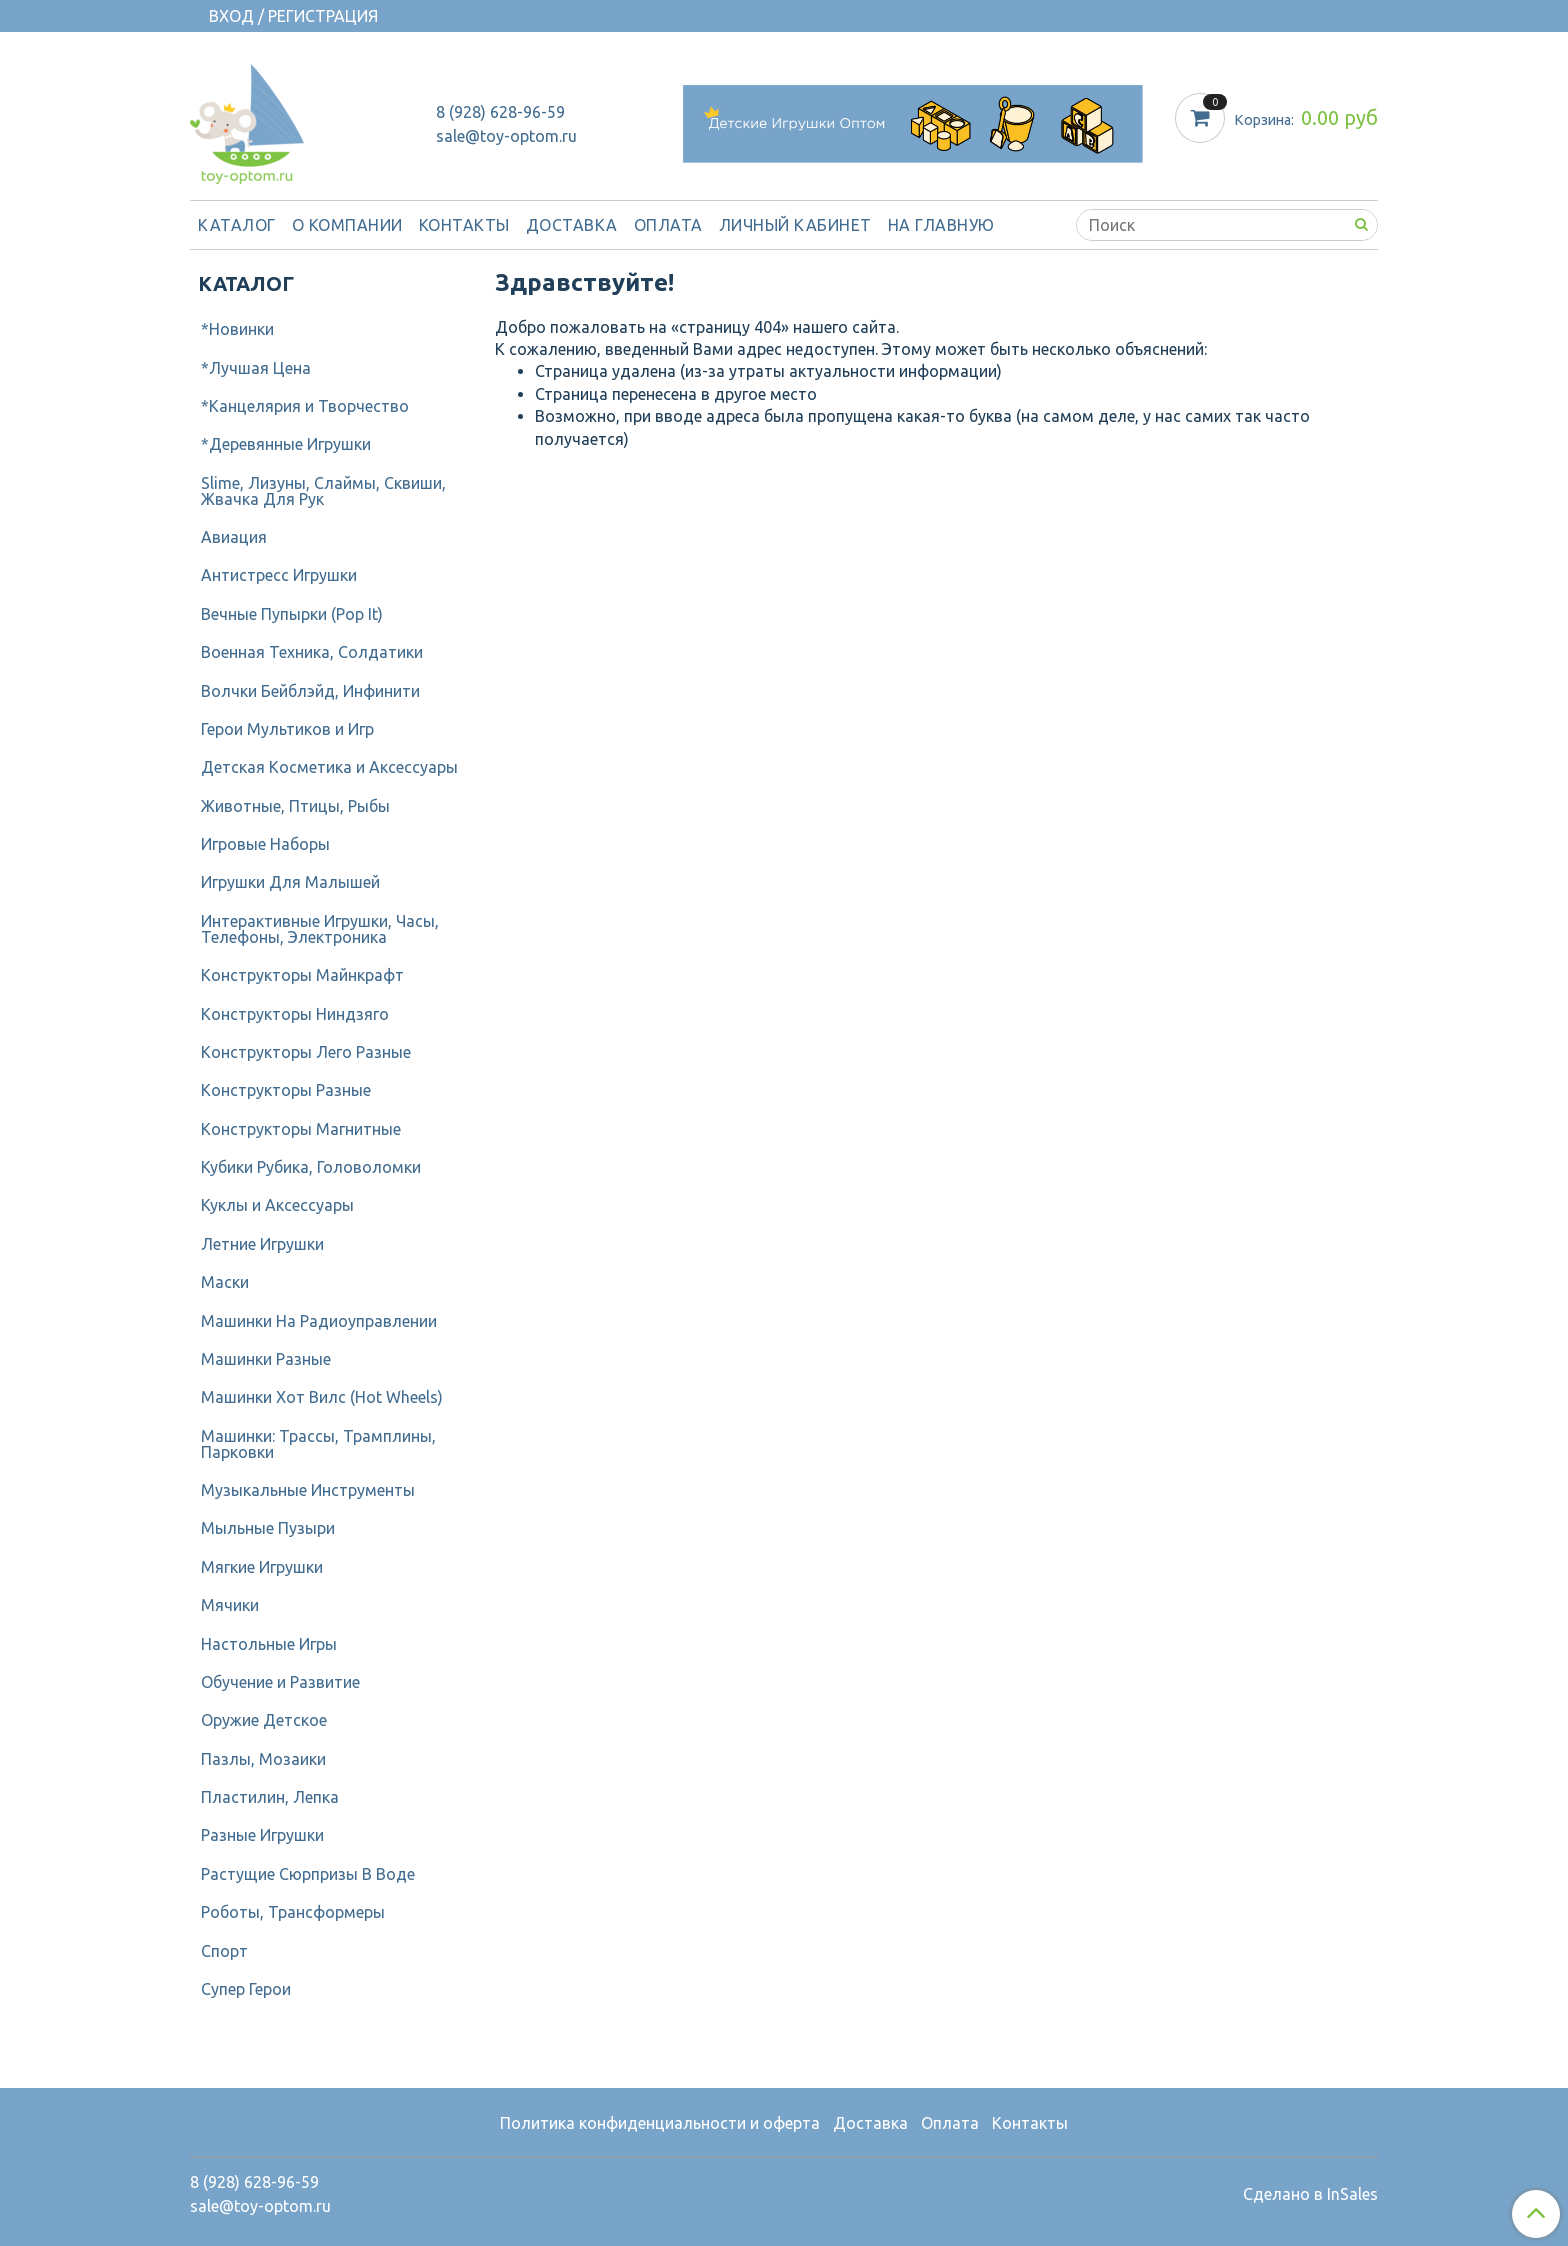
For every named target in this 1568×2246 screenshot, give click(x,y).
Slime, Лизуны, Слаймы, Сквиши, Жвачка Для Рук (323, 491)
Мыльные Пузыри (268, 1528)
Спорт (224, 1951)
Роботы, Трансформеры (293, 1912)
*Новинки (237, 329)
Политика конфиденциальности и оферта (660, 2123)
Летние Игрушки (262, 1244)
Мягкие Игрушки (262, 1567)
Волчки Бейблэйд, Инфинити (310, 691)
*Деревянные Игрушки (286, 444)
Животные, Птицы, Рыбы (295, 806)
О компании (347, 225)
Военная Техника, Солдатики (312, 652)
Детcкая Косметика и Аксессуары (329, 767)
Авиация (234, 537)
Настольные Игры (269, 1644)
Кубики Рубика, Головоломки (311, 1167)
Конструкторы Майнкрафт (302, 975)
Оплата (668, 225)
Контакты (464, 225)
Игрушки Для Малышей (290, 882)
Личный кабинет (795, 225)
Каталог (237, 225)
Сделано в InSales (1310, 2194)
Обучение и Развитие (280, 1682)
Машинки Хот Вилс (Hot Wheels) (322, 1397)
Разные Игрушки (262, 1835)
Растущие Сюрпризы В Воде (308, 1874)
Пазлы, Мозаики (263, 1759)
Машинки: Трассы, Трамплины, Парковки (318, 1444)
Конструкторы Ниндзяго (295, 1014)
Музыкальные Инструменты (308, 1490)
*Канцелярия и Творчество (305, 406)
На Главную (941, 225)
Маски (225, 1282)
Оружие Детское (264, 1720)
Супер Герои (246, 1989)
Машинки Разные (266, 1359)
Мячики (230, 1605)
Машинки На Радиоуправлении (319, 1321)
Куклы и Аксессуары (277, 1205)
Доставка (572, 225)
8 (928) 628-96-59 (500, 112)
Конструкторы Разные (286, 1090)
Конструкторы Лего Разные (306, 1052)
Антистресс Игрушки (279, 575)
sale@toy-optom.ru (506, 136)
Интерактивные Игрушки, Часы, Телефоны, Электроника (320, 929)
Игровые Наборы (265, 844)
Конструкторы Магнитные (301, 1129)
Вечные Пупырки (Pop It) (292, 614)
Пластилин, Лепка (270, 1797)
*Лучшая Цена (256, 368)
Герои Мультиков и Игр (287, 729)
